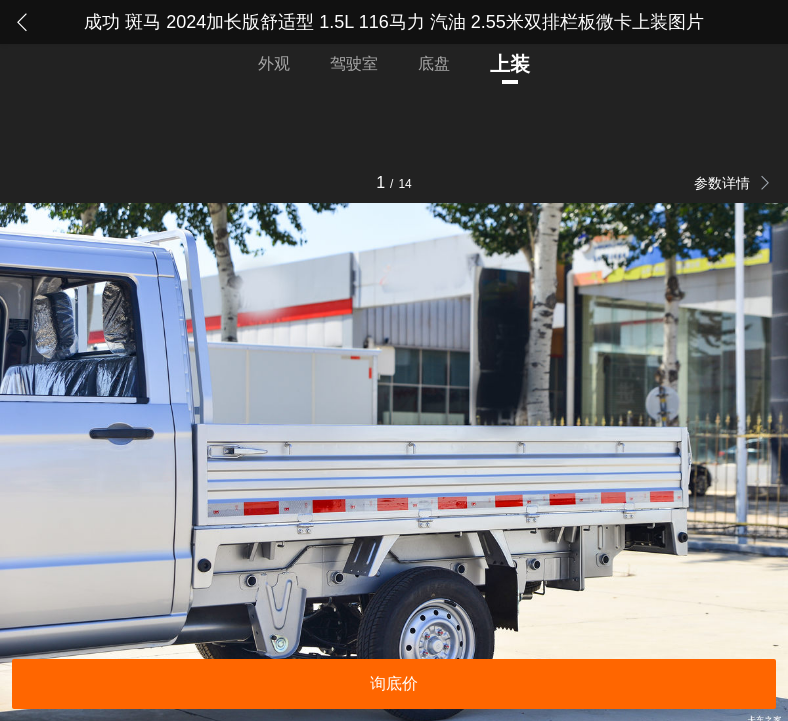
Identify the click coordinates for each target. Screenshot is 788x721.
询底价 (394, 683)
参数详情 (724, 183)
